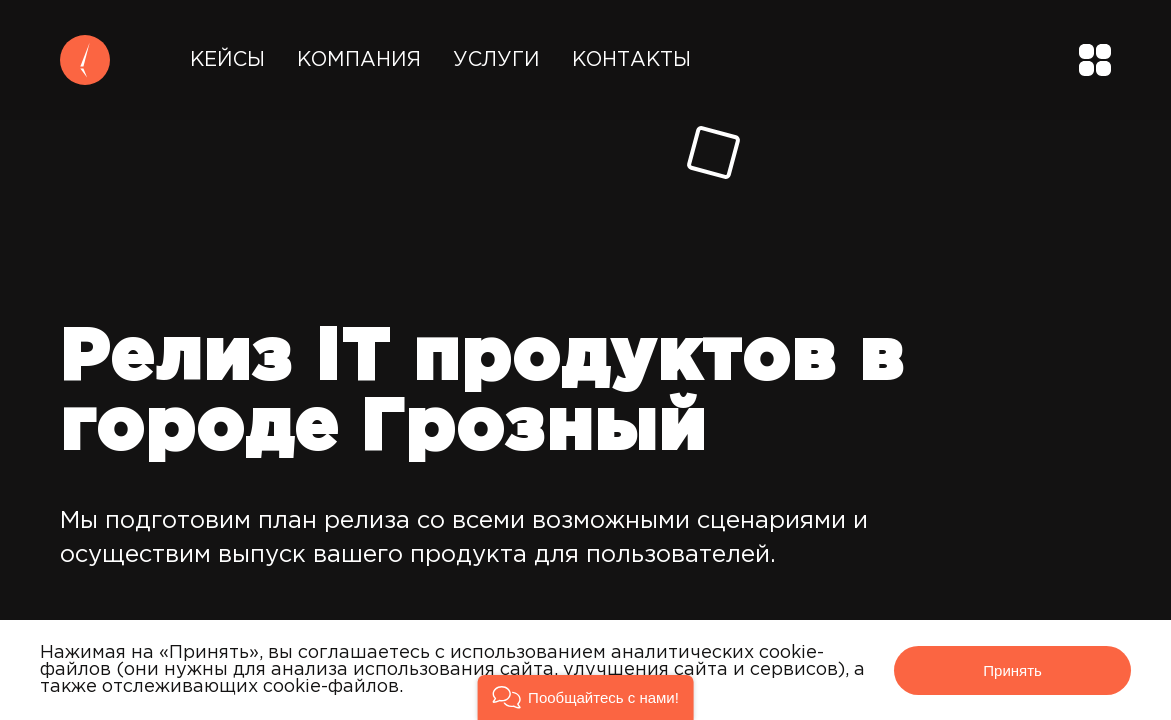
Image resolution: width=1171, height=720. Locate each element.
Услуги (496, 60)
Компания (359, 60)
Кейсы (227, 60)
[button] (585, 697)
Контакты (631, 60)
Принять (1012, 670)
